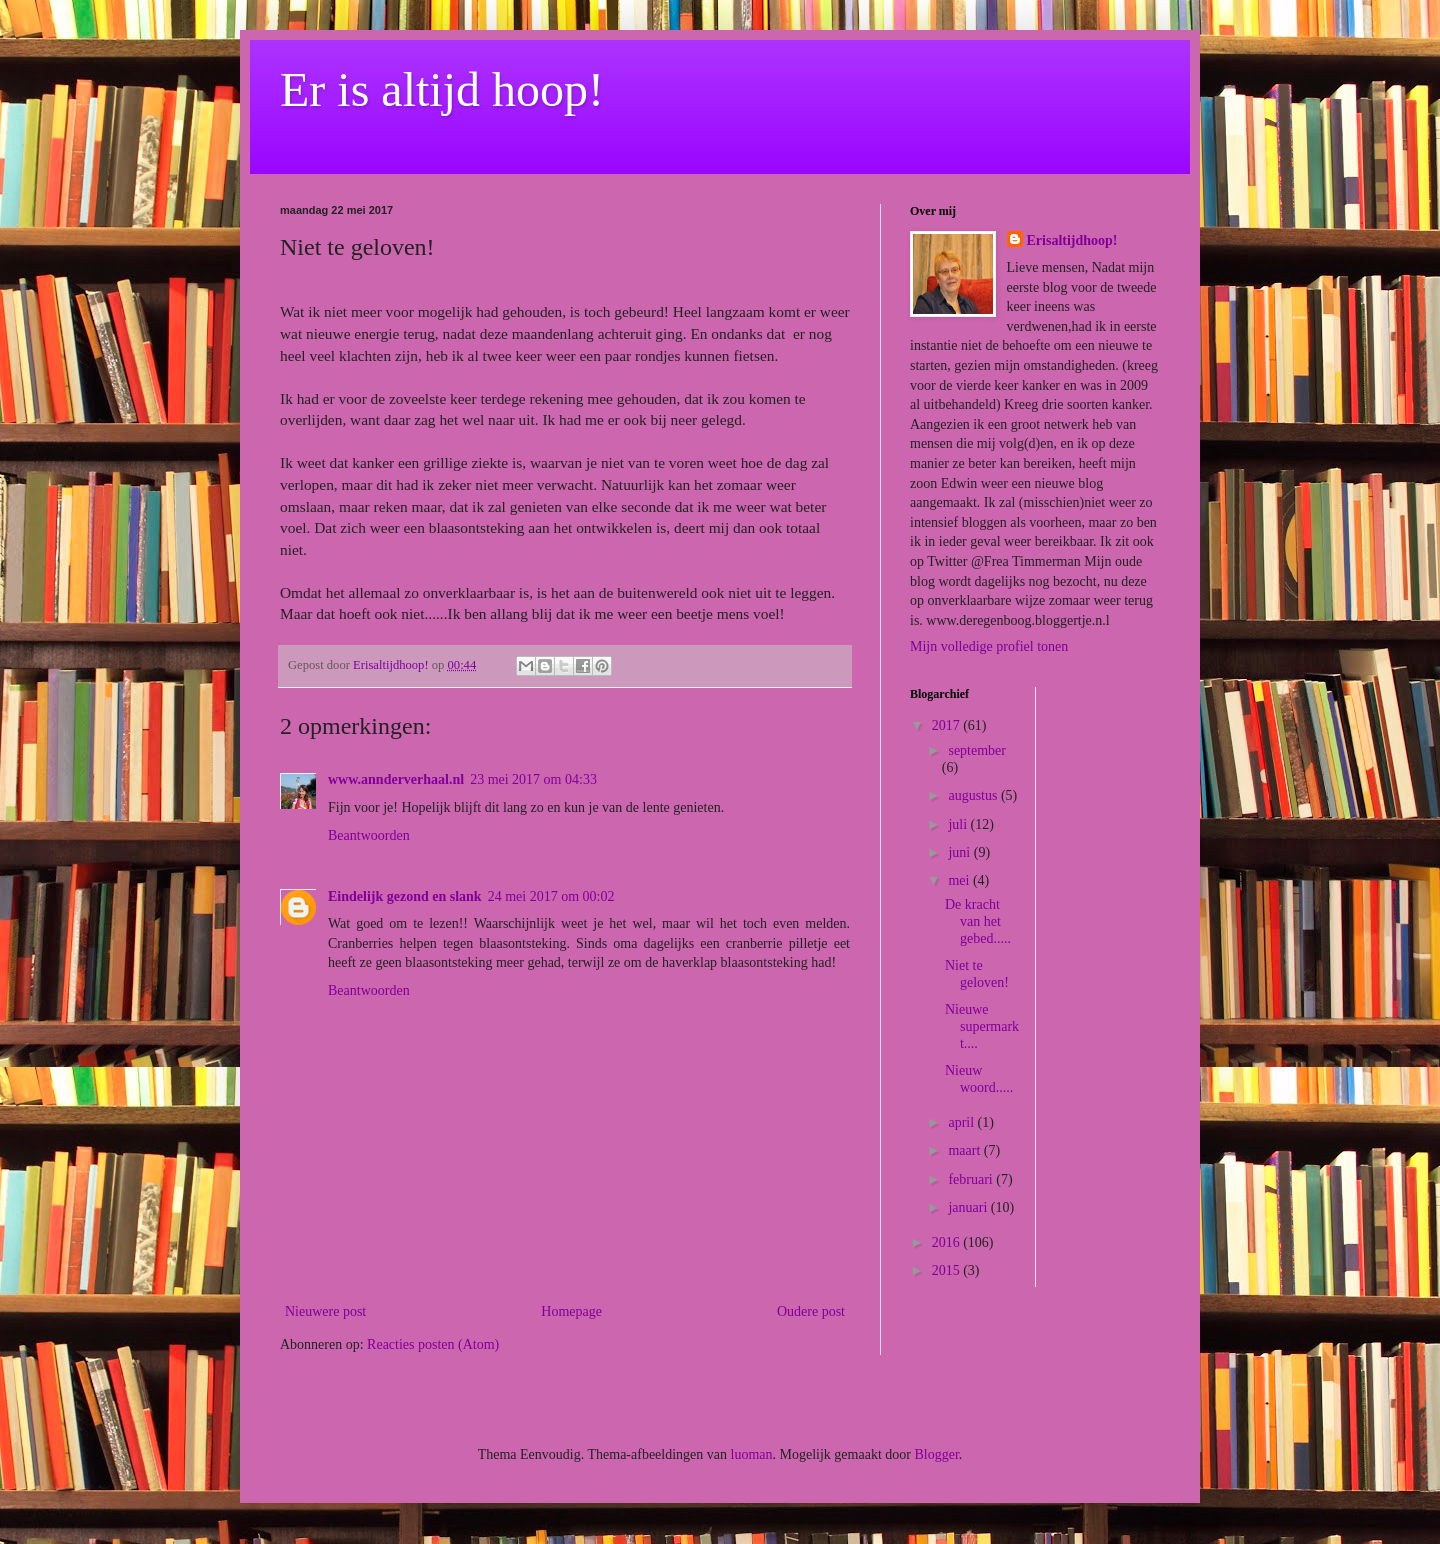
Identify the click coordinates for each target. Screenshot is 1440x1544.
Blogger (936, 1454)
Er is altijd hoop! (442, 89)
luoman (752, 1454)
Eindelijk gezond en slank (405, 896)
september (977, 750)
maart (965, 1150)
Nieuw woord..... (979, 1079)
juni (960, 852)
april (962, 1122)
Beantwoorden (369, 835)
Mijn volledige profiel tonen (989, 646)
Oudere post (811, 1311)
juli (959, 824)
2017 (948, 725)
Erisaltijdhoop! (1072, 240)
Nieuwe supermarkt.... (982, 1026)
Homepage (571, 1311)
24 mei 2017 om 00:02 (551, 896)
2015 (948, 1270)
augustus (974, 795)
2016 (948, 1242)
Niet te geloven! (977, 974)
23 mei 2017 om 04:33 (533, 779)
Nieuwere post (325, 1311)
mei (960, 880)
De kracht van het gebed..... (978, 921)
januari (969, 1207)
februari (972, 1179)
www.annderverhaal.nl (396, 779)
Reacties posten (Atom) (433, 1344)
